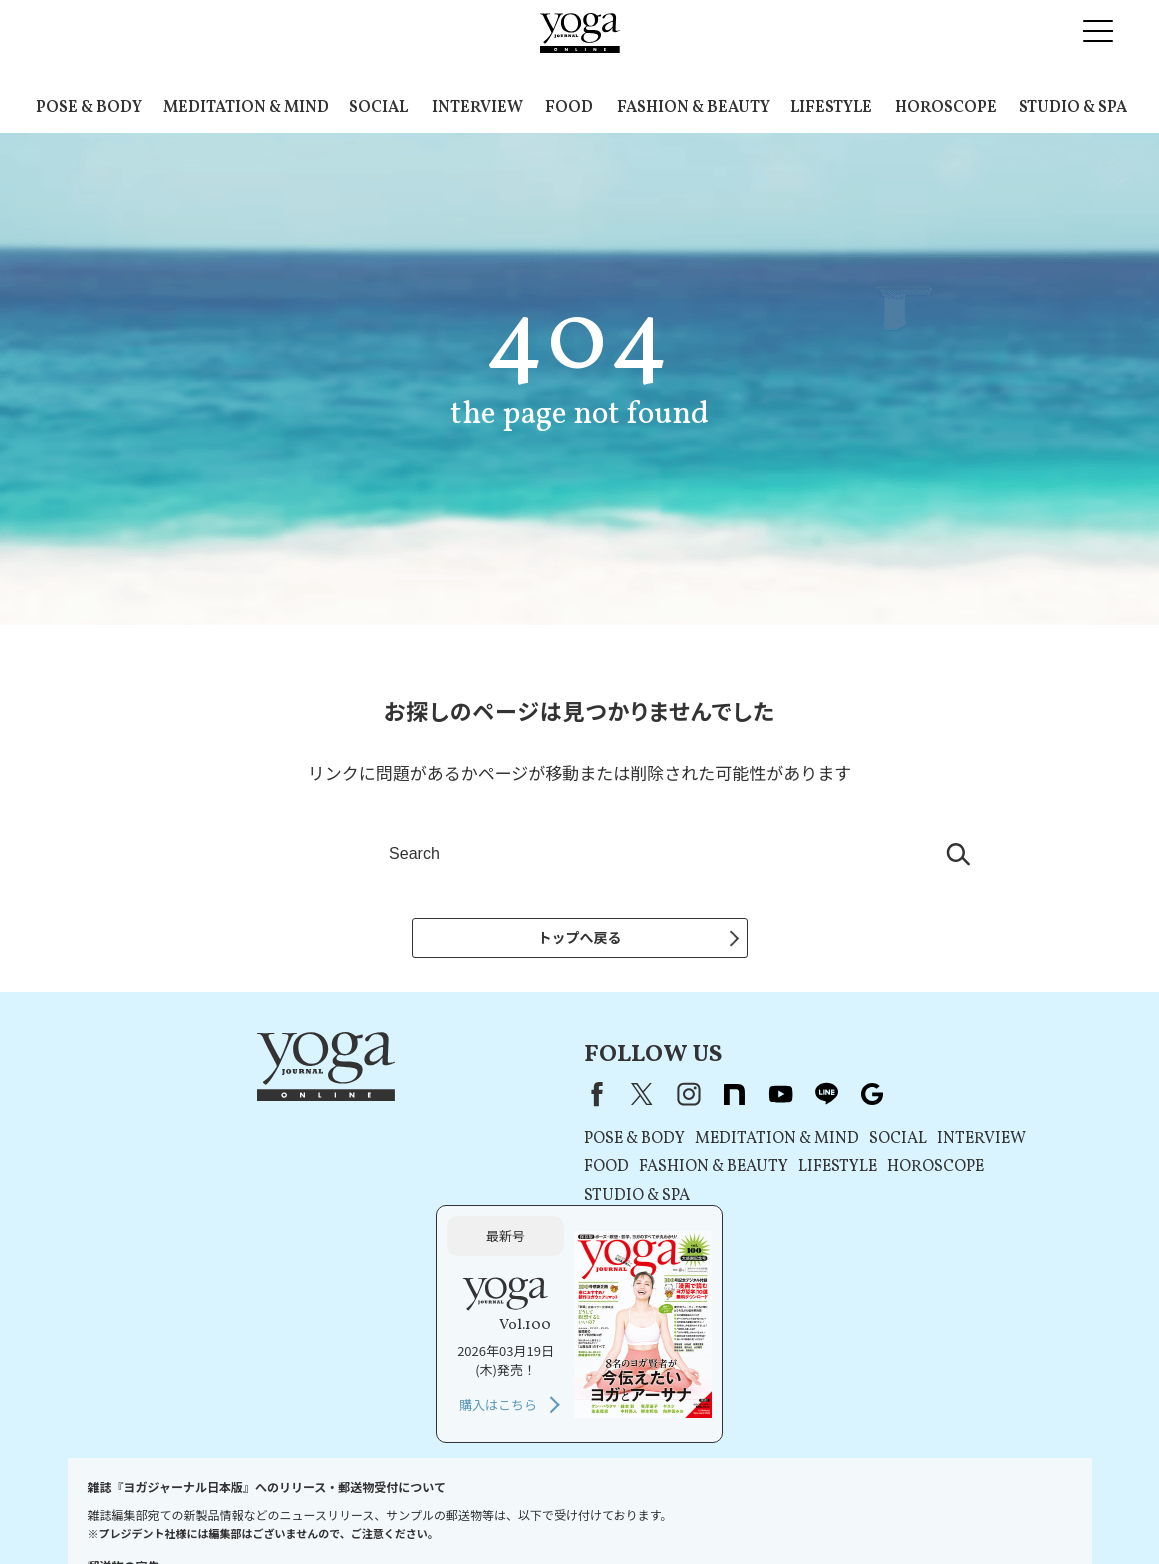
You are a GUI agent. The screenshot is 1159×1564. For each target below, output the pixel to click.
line (566, 1100)
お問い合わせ (118, 1510)
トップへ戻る (580, 937)
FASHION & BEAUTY (693, 108)
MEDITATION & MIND (246, 108)
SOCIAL (378, 108)
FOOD (569, 108)
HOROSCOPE (946, 108)
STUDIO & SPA (1073, 108)
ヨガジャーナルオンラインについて (805, 1510)
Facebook (333, 1100)
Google (612, 1100)
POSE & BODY (89, 108)
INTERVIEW (477, 108)
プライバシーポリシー (444, 1510)
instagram (428, 1100)
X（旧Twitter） (382, 1100)
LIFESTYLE (831, 108)
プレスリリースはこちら (236, 1510)
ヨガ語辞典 (1037, 1510)
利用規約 (343, 1510)
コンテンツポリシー (575, 1510)
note (474, 1100)
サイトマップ (954, 1510)
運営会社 (669, 1510)
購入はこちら (867, 1237)
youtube (520, 1100)
